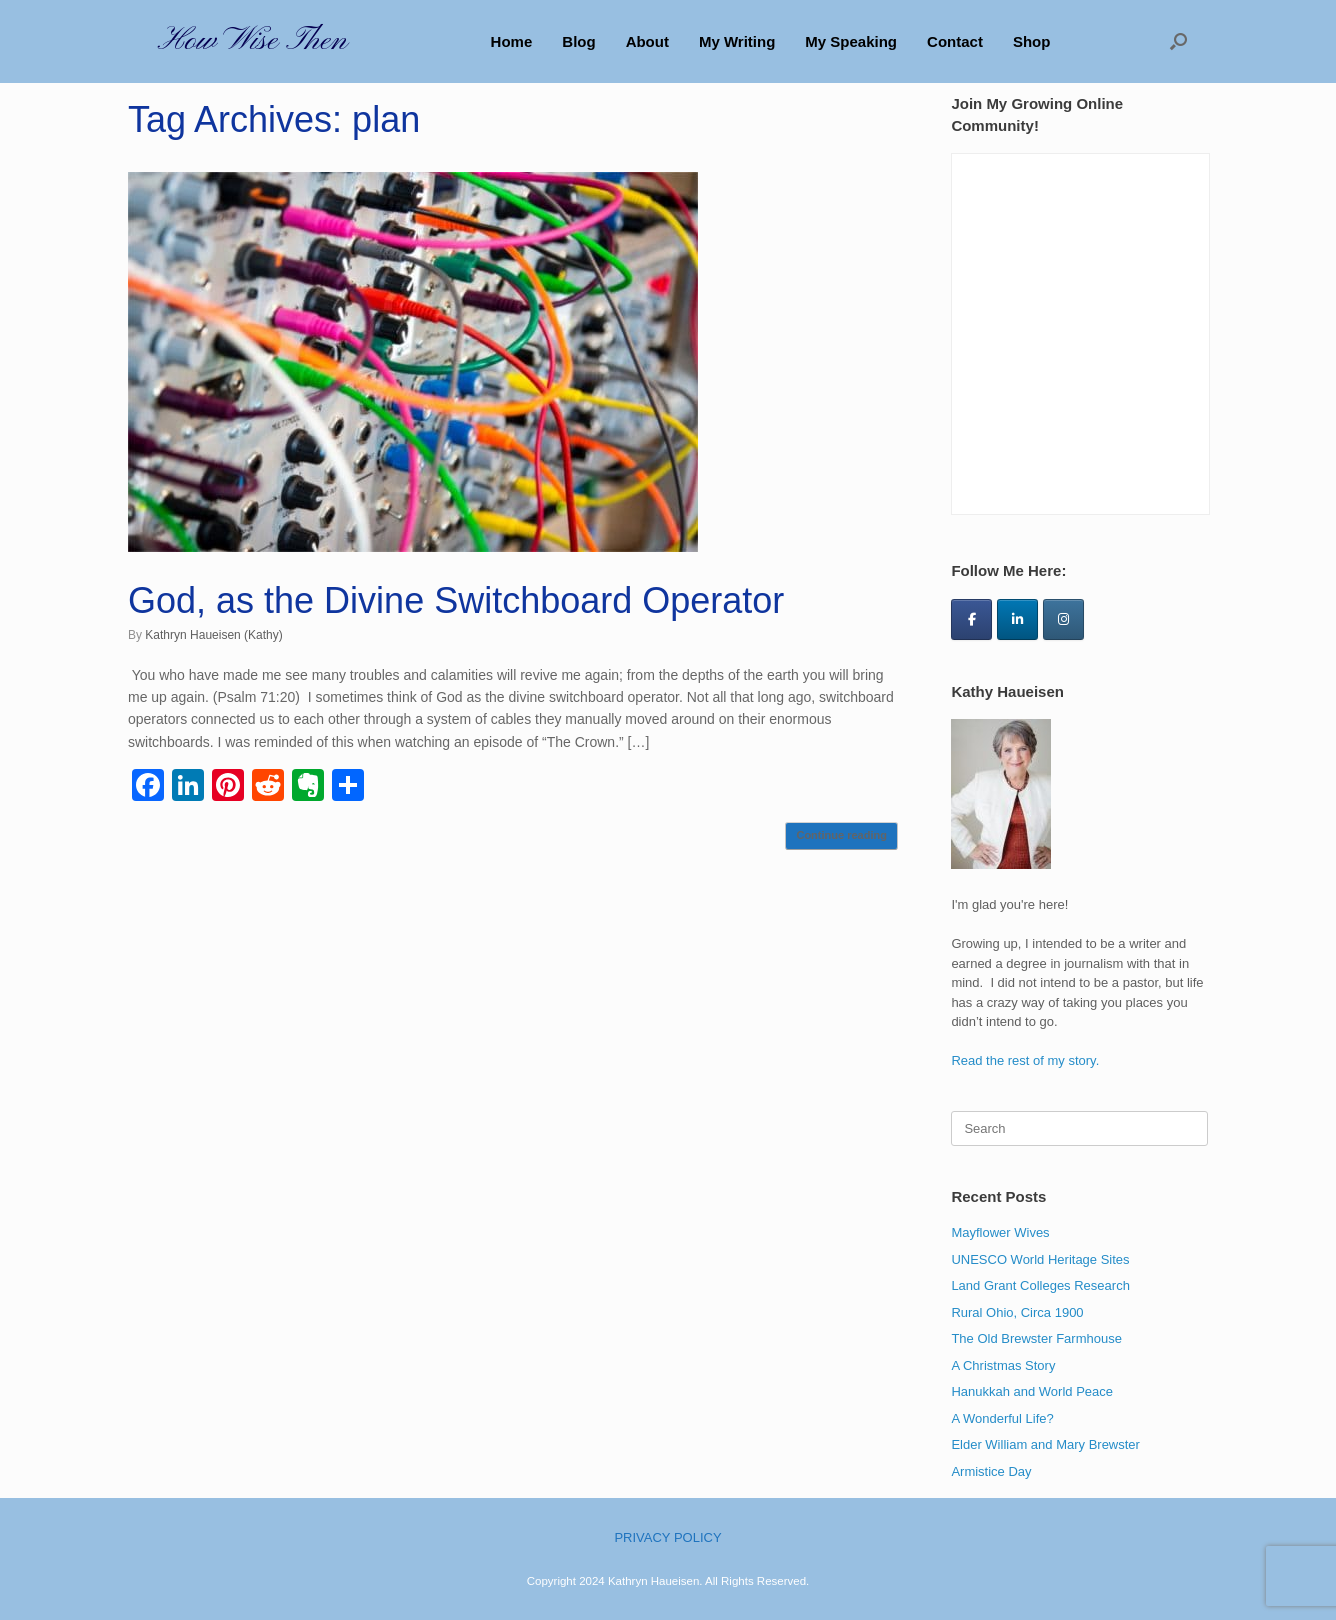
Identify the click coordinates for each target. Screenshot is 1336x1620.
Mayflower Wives (1000, 1232)
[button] (1178, 41)
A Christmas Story (1003, 1365)
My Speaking (851, 41)
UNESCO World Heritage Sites (1040, 1259)
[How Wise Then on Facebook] (971, 619)
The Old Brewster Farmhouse (1036, 1338)
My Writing (737, 41)
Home (512, 41)
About (647, 41)
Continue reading (841, 835)
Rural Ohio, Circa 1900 (1017, 1312)
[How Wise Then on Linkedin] (1017, 619)
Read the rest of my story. (1025, 1060)
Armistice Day (991, 1471)
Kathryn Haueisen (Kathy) (213, 635)
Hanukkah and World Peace (1032, 1391)
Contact (955, 41)
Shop (1032, 41)
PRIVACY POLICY (667, 1537)
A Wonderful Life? (1002, 1418)
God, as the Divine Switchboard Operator (456, 600)
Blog (578, 41)
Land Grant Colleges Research (1040, 1285)
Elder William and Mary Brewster (1045, 1444)
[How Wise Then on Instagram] (1063, 619)
